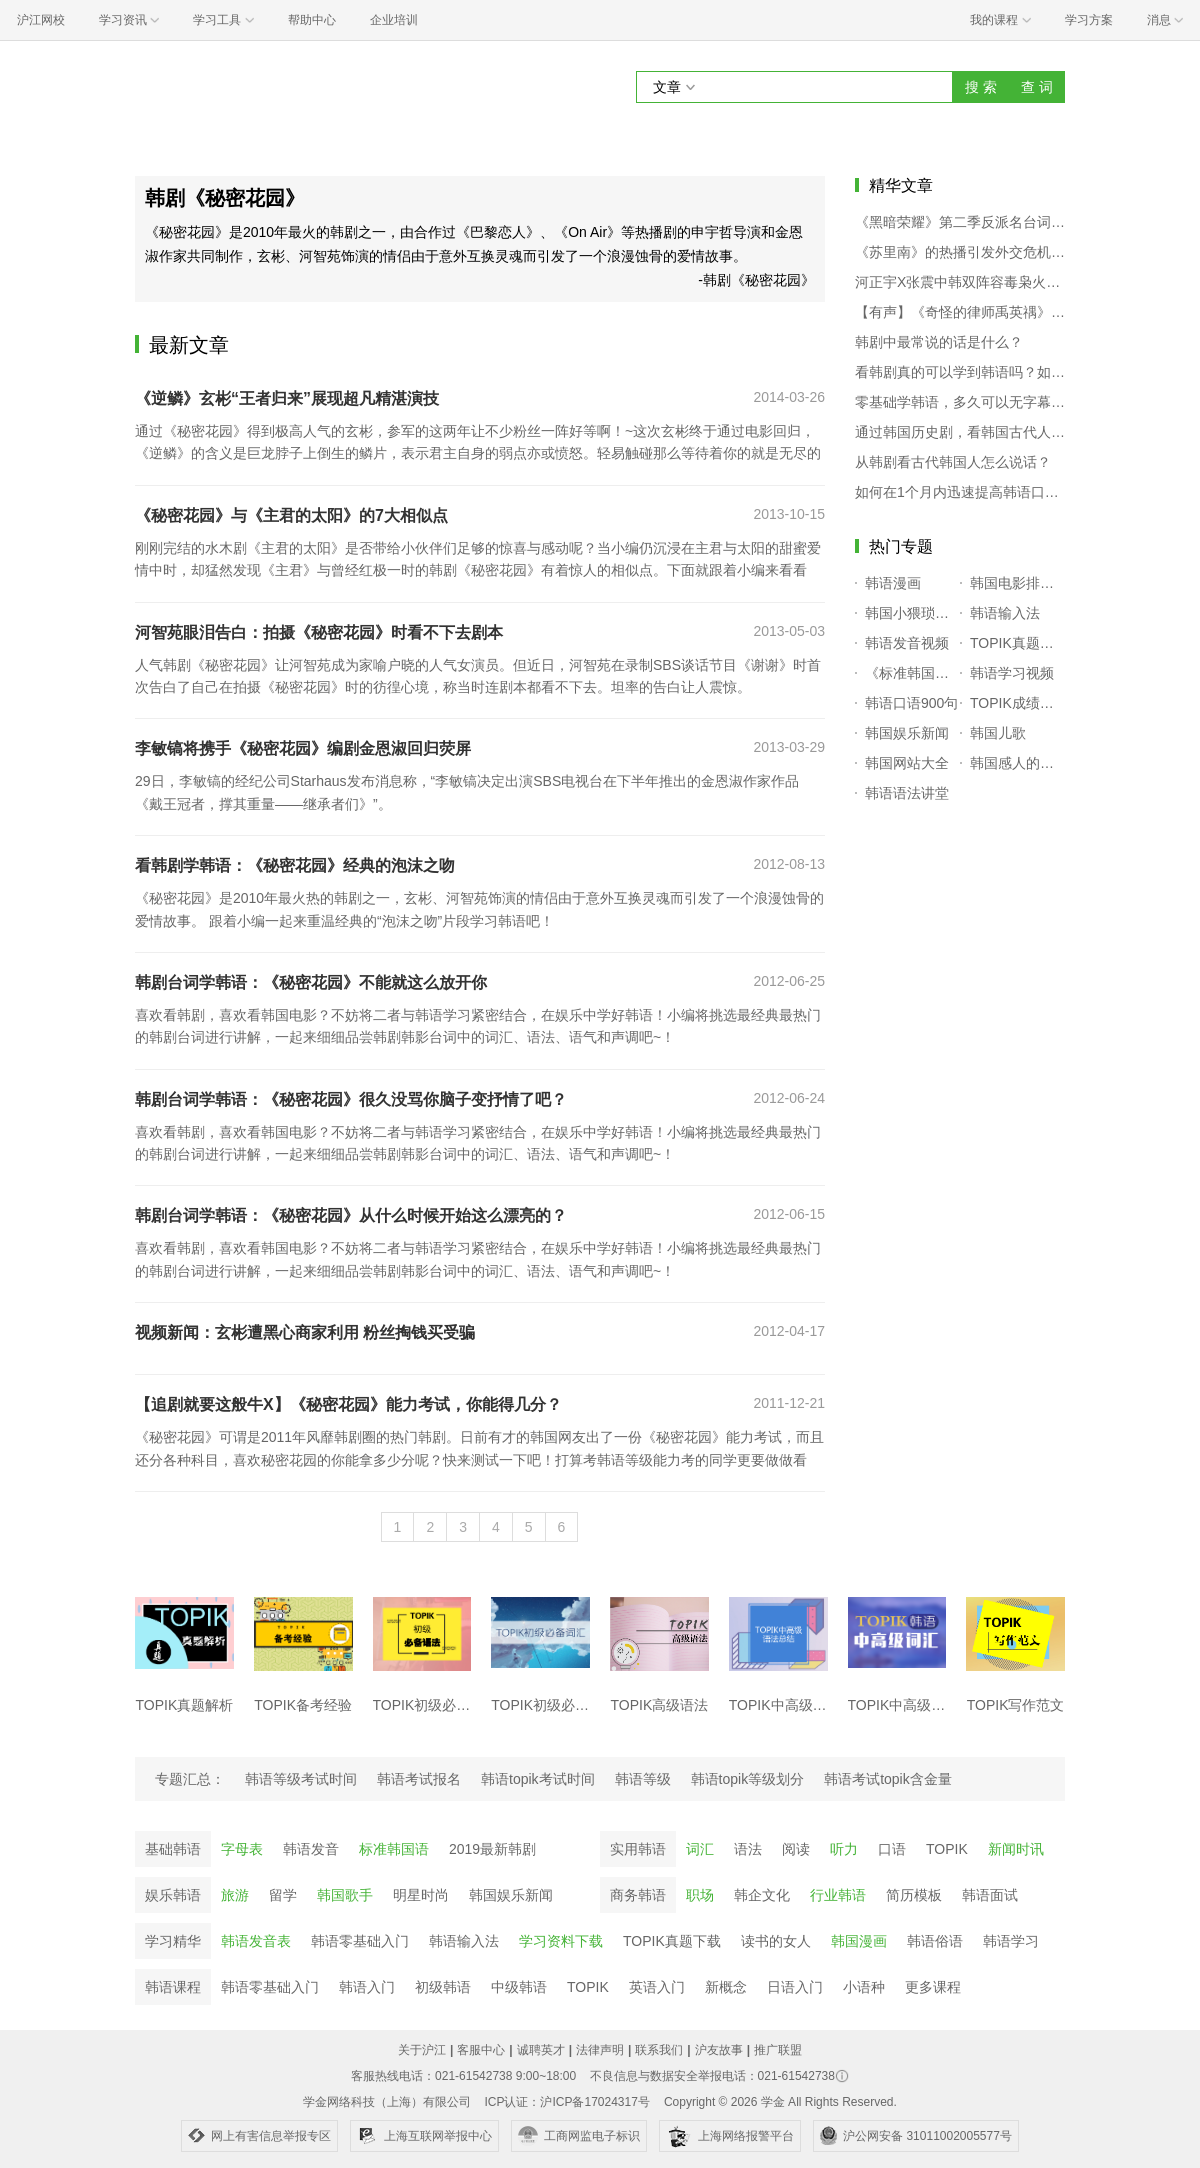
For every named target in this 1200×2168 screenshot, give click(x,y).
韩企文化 (762, 1895)
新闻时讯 (1016, 1849)
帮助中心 (312, 20)
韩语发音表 (256, 1941)
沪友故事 (719, 2050)
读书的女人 (776, 1941)
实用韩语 (638, 1849)
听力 (844, 1849)
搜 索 (981, 87)
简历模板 (914, 1895)
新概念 (726, 1987)
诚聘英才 (541, 2050)
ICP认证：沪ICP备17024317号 (566, 2102)
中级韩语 (519, 1987)
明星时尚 (421, 1895)
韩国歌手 (345, 1895)
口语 (892, 1849)
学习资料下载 (561, 1941)
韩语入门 (367, 1987)
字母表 (242, 1849)
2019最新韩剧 (492, 1849)
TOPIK (947, 1849)
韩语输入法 (464, 1941)
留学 (283, 1895)
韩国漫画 (859, 1941)
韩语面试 (990, 1895)
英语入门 (657, 1987)
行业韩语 (838, 1895)
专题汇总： (190, 1779)
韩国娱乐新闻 (511, 1895)
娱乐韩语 (173, 1895)
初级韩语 (443, 1987)
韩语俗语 (935, 1941)
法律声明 (600, 2050)
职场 (700, 1895)
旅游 (235, 1895)
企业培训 (394, 20)
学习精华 (173, 1941)
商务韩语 (638, 1895)
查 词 (1037, 87)
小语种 (864, 1987)
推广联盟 (778, 2050)
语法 (748, 1849)
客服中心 (481, 2050)
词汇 (700, 1849)
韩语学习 (1011, 1941)
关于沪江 (422, 2050)
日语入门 (795, 1987)
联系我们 (659, 2050)
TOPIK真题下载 (672, 1941)
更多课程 (933, 1987)
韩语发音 (311, 1849)
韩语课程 (173, 1987)
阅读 (796, 1849)
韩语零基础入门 (360, 1941)
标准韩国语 (394, 1849)
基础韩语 (173, 1849)
